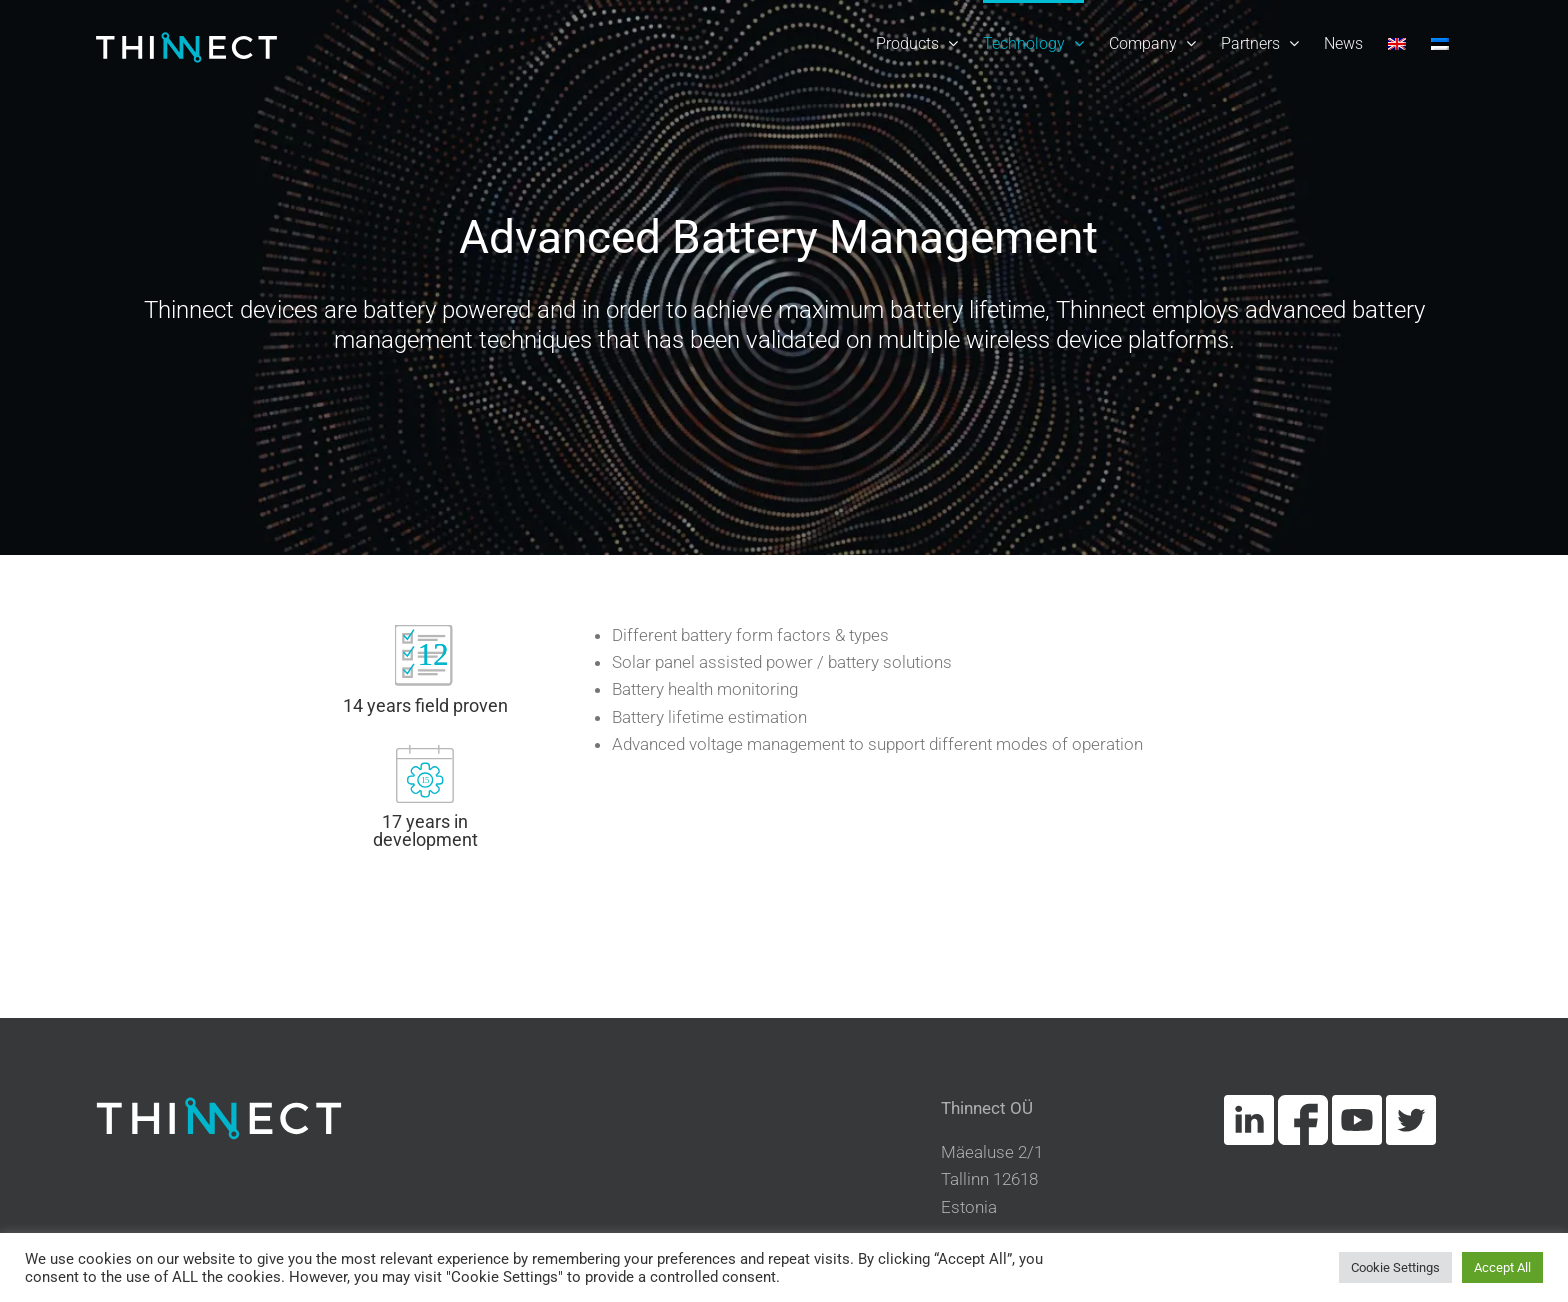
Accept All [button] (1502, 1267)
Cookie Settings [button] (1395, 1267)
